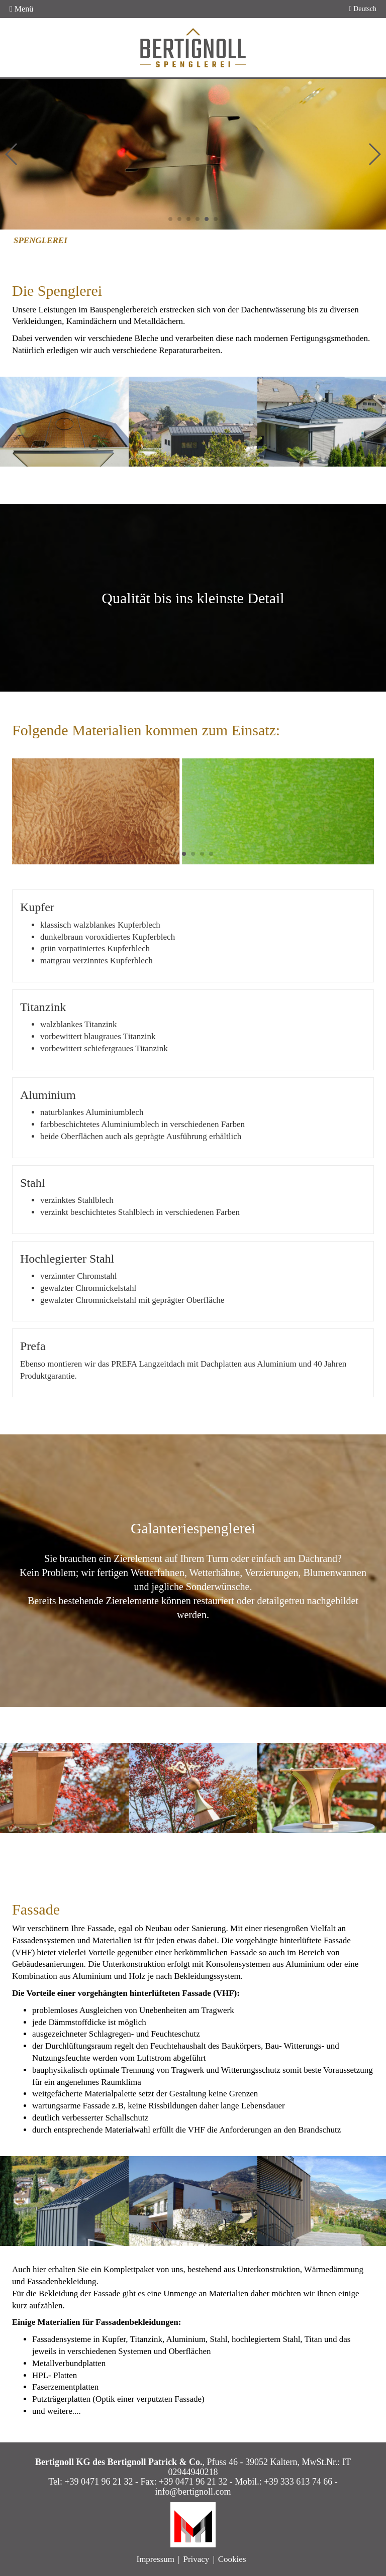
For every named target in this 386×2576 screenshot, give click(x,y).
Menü (21, 9)
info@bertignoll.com (193, 2492)
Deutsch (362, 9)
